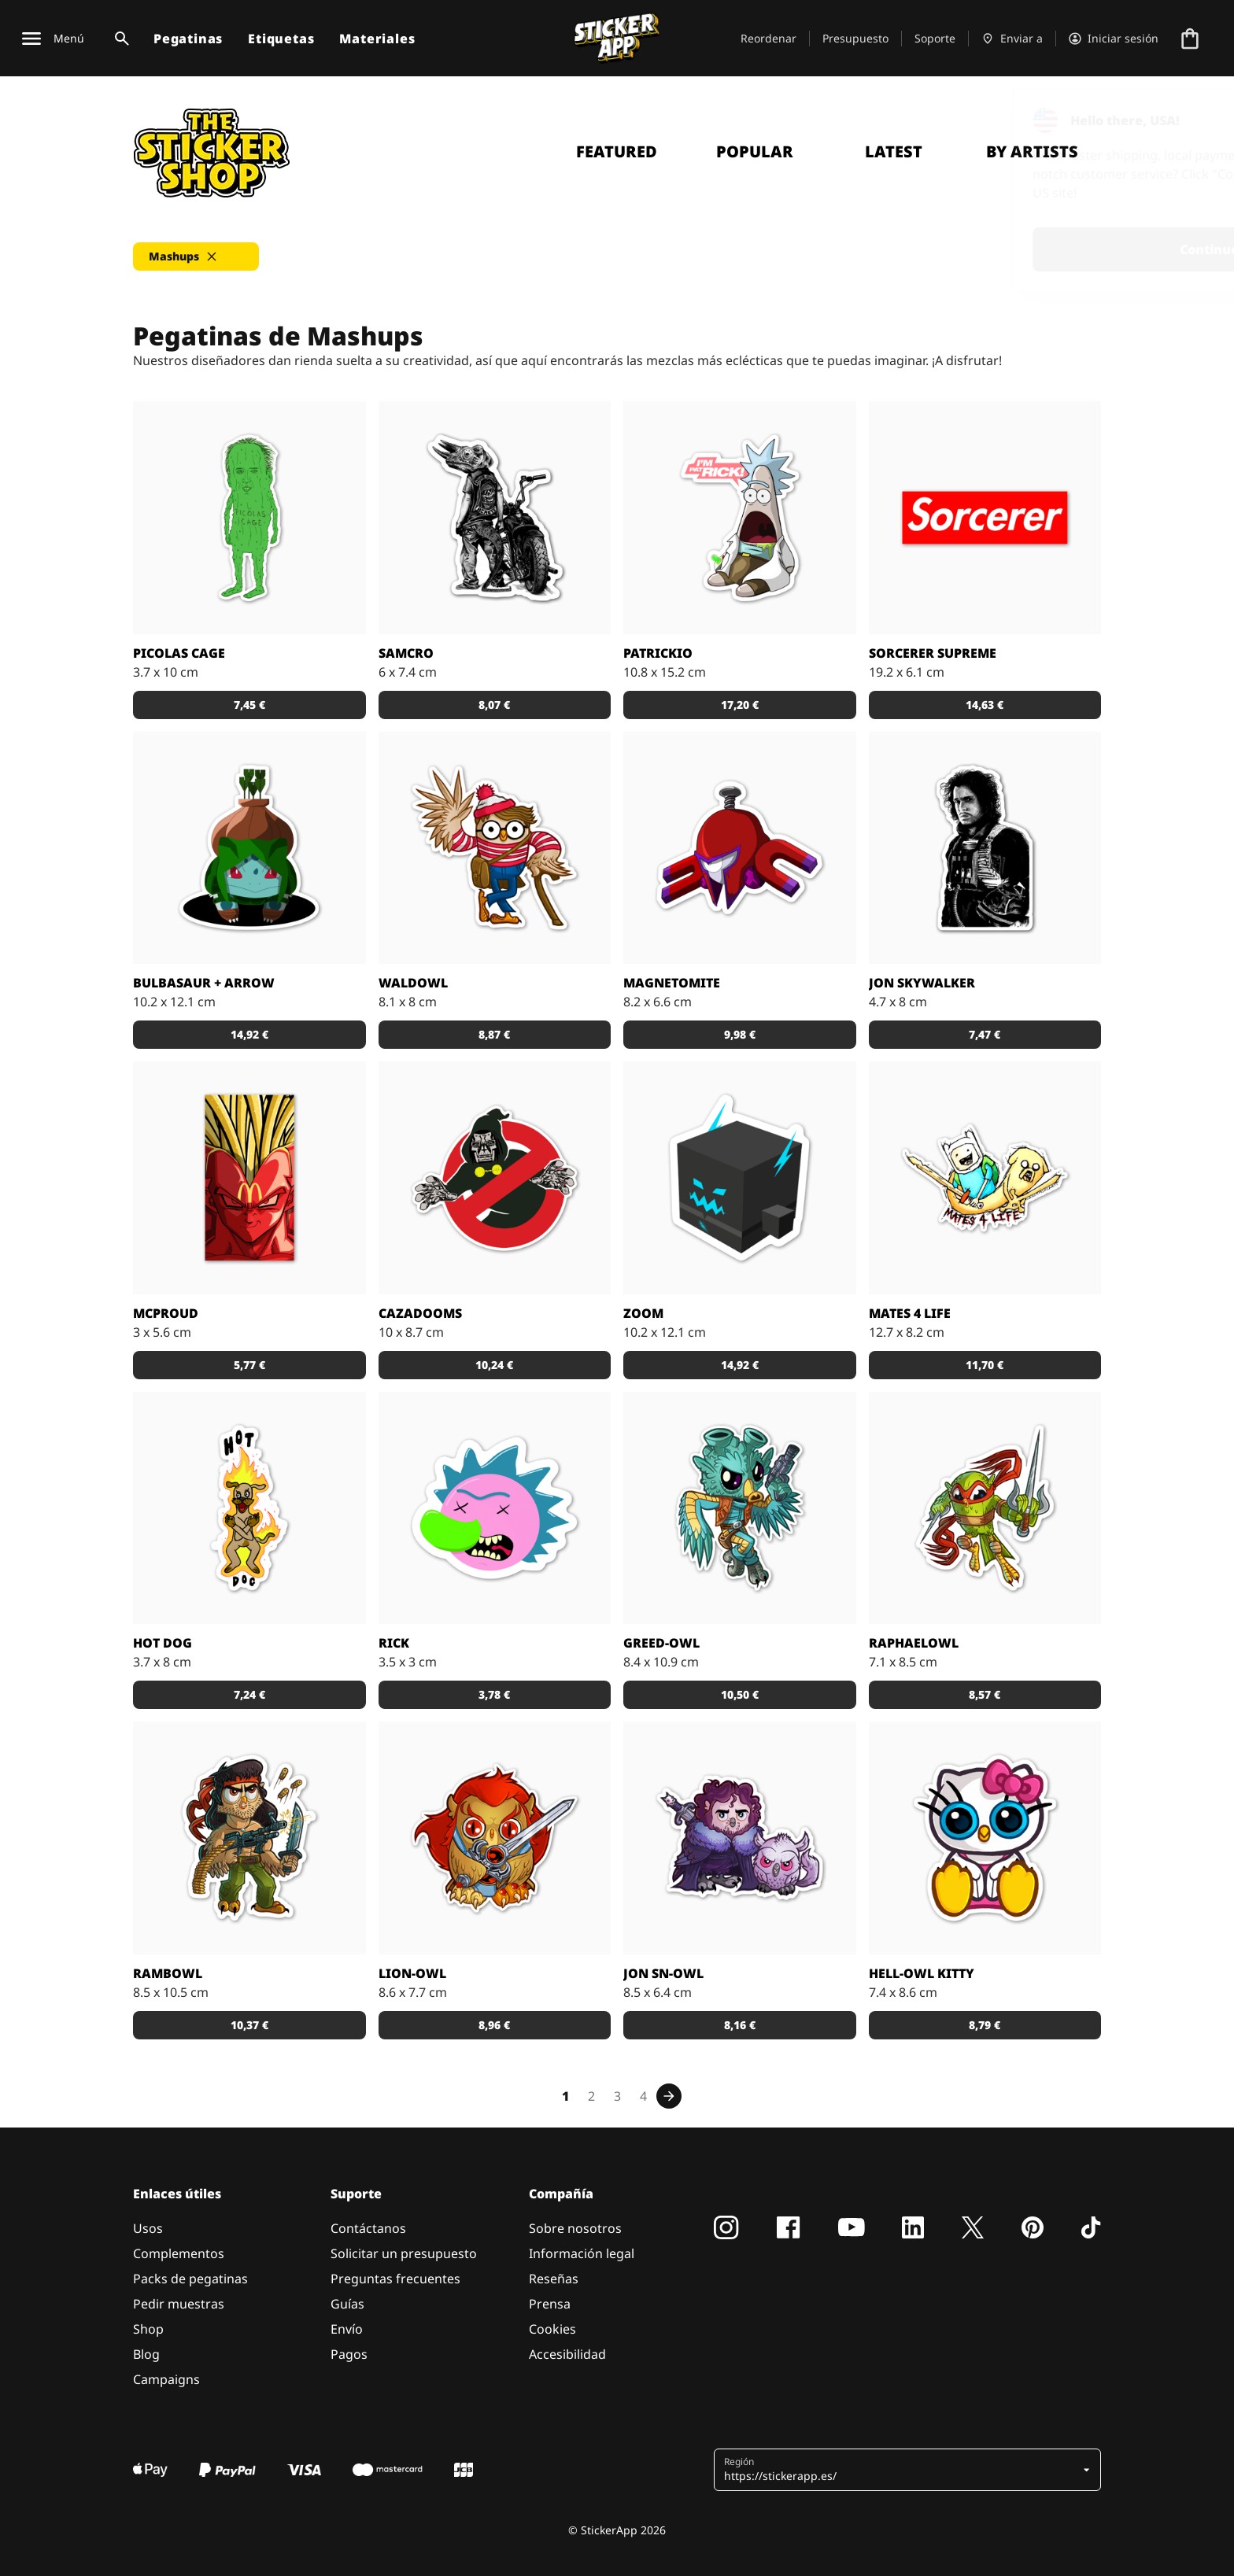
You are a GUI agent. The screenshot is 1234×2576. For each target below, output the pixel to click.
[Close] (1186, 120)
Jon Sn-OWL (663, 1973)
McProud (165, 1313)
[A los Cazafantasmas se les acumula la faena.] (495, 1177)
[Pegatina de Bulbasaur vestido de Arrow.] (249, 848)
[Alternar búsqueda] (118, 38)
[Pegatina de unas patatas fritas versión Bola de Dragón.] (249, 1177)
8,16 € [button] (740, 2024)
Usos (148, 2228)
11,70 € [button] (984, 1364)
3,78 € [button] (494, 1694)
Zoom (643, 1313)
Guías (347, 2303)
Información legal (581, 2253)
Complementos (178, 2253)
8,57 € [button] (984, 1694)
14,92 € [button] (249, 1034)
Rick (394, 1643)
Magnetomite (671, 982)
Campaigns (166, 2379)
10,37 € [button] (249, 2024)
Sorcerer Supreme (932, 653)
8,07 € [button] (494, 704)
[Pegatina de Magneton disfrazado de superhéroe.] (739, 848)
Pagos (349, 2354)
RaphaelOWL (914, 1643)
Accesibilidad (567, 2354)
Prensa (550, 2303)
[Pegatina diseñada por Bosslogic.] (985, 517)
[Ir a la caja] (1190, 38)
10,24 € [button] (494, 1364)
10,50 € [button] (740, 1694)
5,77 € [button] (249, 1364)
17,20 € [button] (740, 704)
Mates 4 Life (910, 1313)
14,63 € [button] (984, 704)
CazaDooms (420, 1313)
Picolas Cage (179, 653)
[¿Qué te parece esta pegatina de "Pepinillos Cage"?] (249, 517)
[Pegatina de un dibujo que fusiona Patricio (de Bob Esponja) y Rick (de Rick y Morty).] (739, 517)
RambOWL (167, 1973)
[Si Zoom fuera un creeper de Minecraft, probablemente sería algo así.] (739, 1177)
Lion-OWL (412, 1973)
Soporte (934, 38)
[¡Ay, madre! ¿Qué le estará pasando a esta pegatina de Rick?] (495, 1508)
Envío (347, 2329)
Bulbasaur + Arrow (204, 982)
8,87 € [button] (494, 1034)
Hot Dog (162, 1643)
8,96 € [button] (494, 2024)
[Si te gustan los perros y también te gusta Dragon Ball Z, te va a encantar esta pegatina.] (249, 1508)
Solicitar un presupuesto (404, 2253)
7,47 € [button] (984, 1034)
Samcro (406, 653)
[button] (196, 256)
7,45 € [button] (249, 704)
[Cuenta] (1113, 38)
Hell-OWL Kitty (921, 1973)
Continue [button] (1022, 249)
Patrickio (658, 653)
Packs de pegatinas (190, 2278)
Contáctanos (368, 2228)
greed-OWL (661, 1643)
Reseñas (553, 2278)
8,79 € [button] (984, 2024)
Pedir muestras (178, 2303)
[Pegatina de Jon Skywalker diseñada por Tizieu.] (985, 848)
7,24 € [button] (249, 1694)
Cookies (552, 2329)
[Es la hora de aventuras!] (985, 1177)
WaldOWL (413, 982)
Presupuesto (855, 38)
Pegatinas (188, 38)
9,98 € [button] (740, 1034)
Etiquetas (281, 38)
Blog (146, 2354)
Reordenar (768, 38)
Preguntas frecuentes (395, 2278)
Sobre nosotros (575, 2228)
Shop (148, 2329)
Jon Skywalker (922, 982)
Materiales (377, 38)
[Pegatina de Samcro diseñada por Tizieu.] (495, 517)
